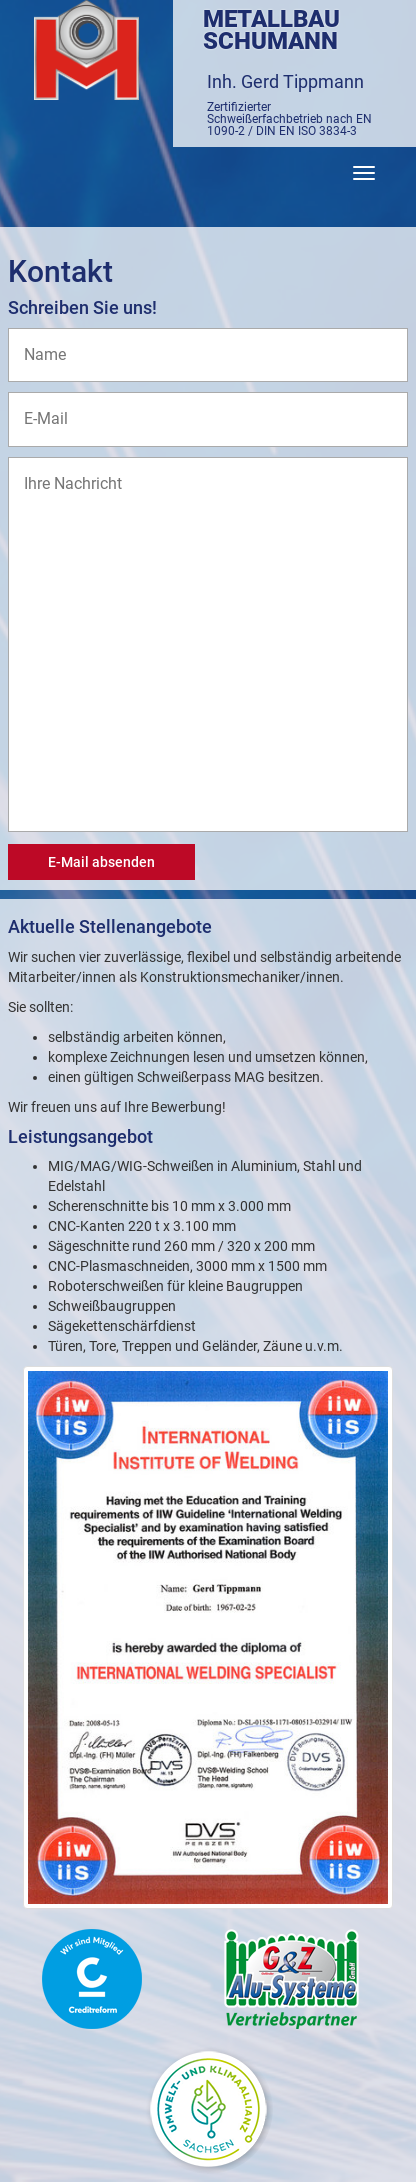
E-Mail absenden (101, 862)
